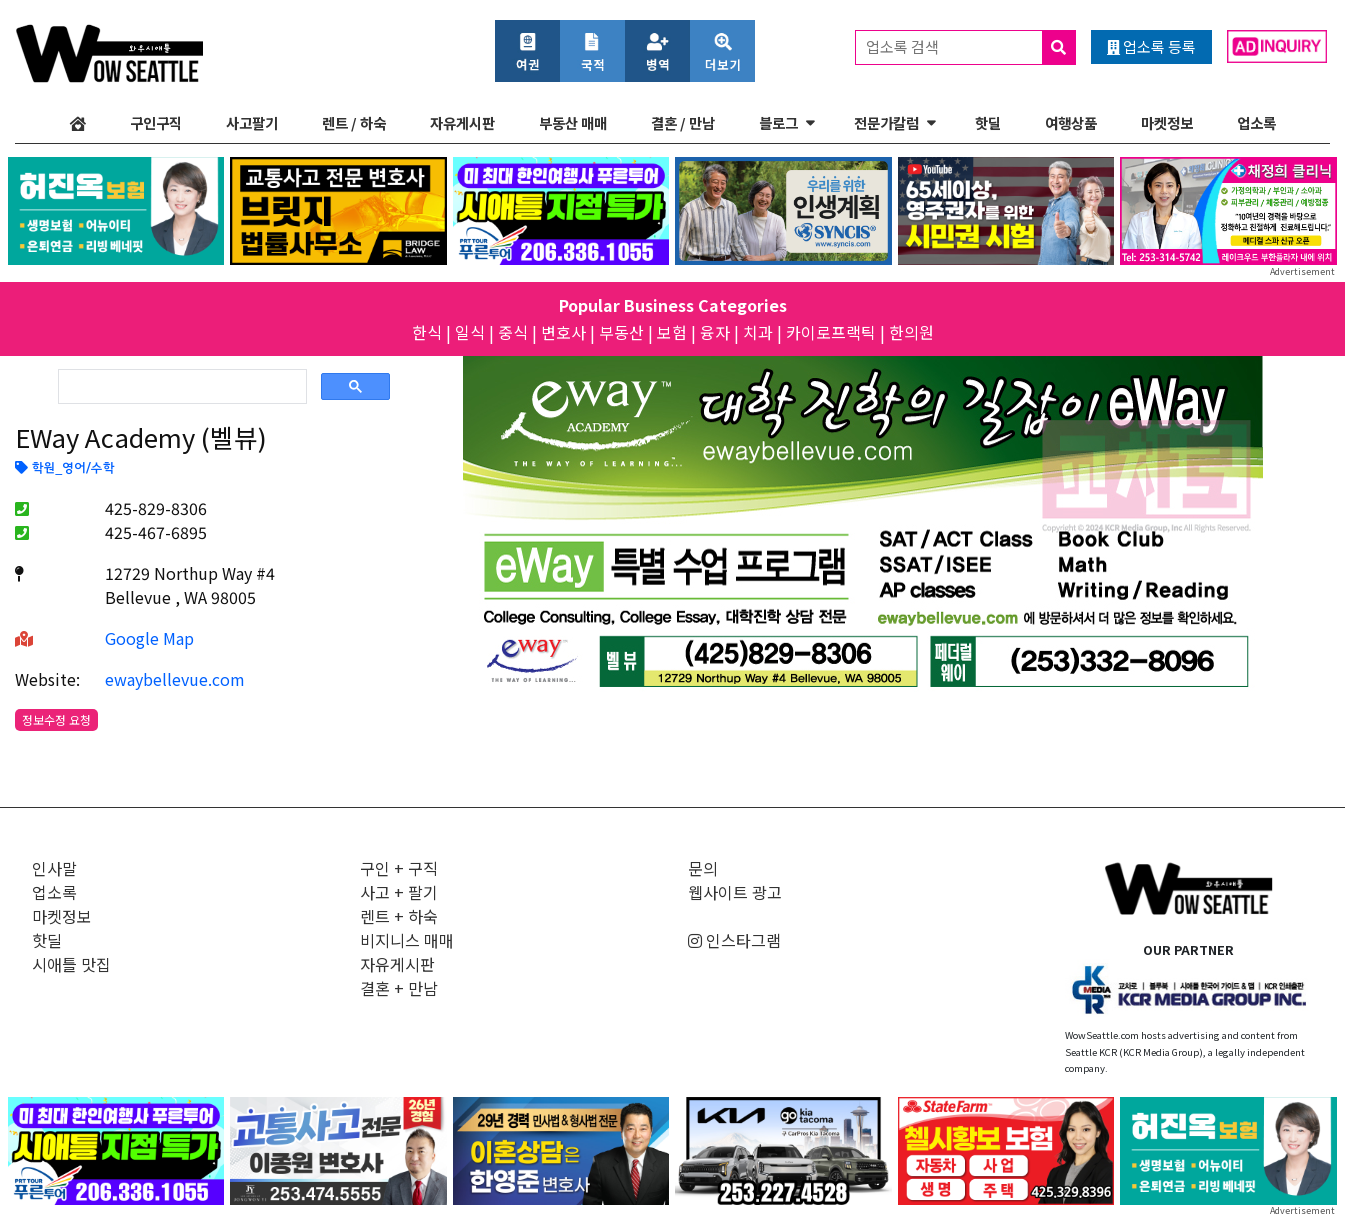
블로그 (778, 122)
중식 (513, 332)
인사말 (54, 868)
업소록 (1256, 122)
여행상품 (1071, 122)
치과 (758, 332)
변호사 (563, 332)
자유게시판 (462, 122)
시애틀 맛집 (71, 964)
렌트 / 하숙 (354, 122)
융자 (715, 332)
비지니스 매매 (407, 940)
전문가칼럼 (886, 122)
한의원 (911, 332)
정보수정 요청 (56, 719)
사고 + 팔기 (399, 892)
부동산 (621, 332)
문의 (703, 868)
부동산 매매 (573, 122)
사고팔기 (252, 122)
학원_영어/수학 (64, 469)
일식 (470, 332)
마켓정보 (1167, 122)
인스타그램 (734, 940)
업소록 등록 (1151, 46)
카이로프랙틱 (831, 332)
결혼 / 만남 (683, 122)
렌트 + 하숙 (399, 916)
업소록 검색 (970, 47)
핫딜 (988, 122)
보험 (672, 332)
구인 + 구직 (399, 868)
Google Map (149, 638)
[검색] (181, 387)
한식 (427, 332)
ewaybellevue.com (175, 679)
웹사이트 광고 (735, 892)
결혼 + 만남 (399, 988)
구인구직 (156, 122)
